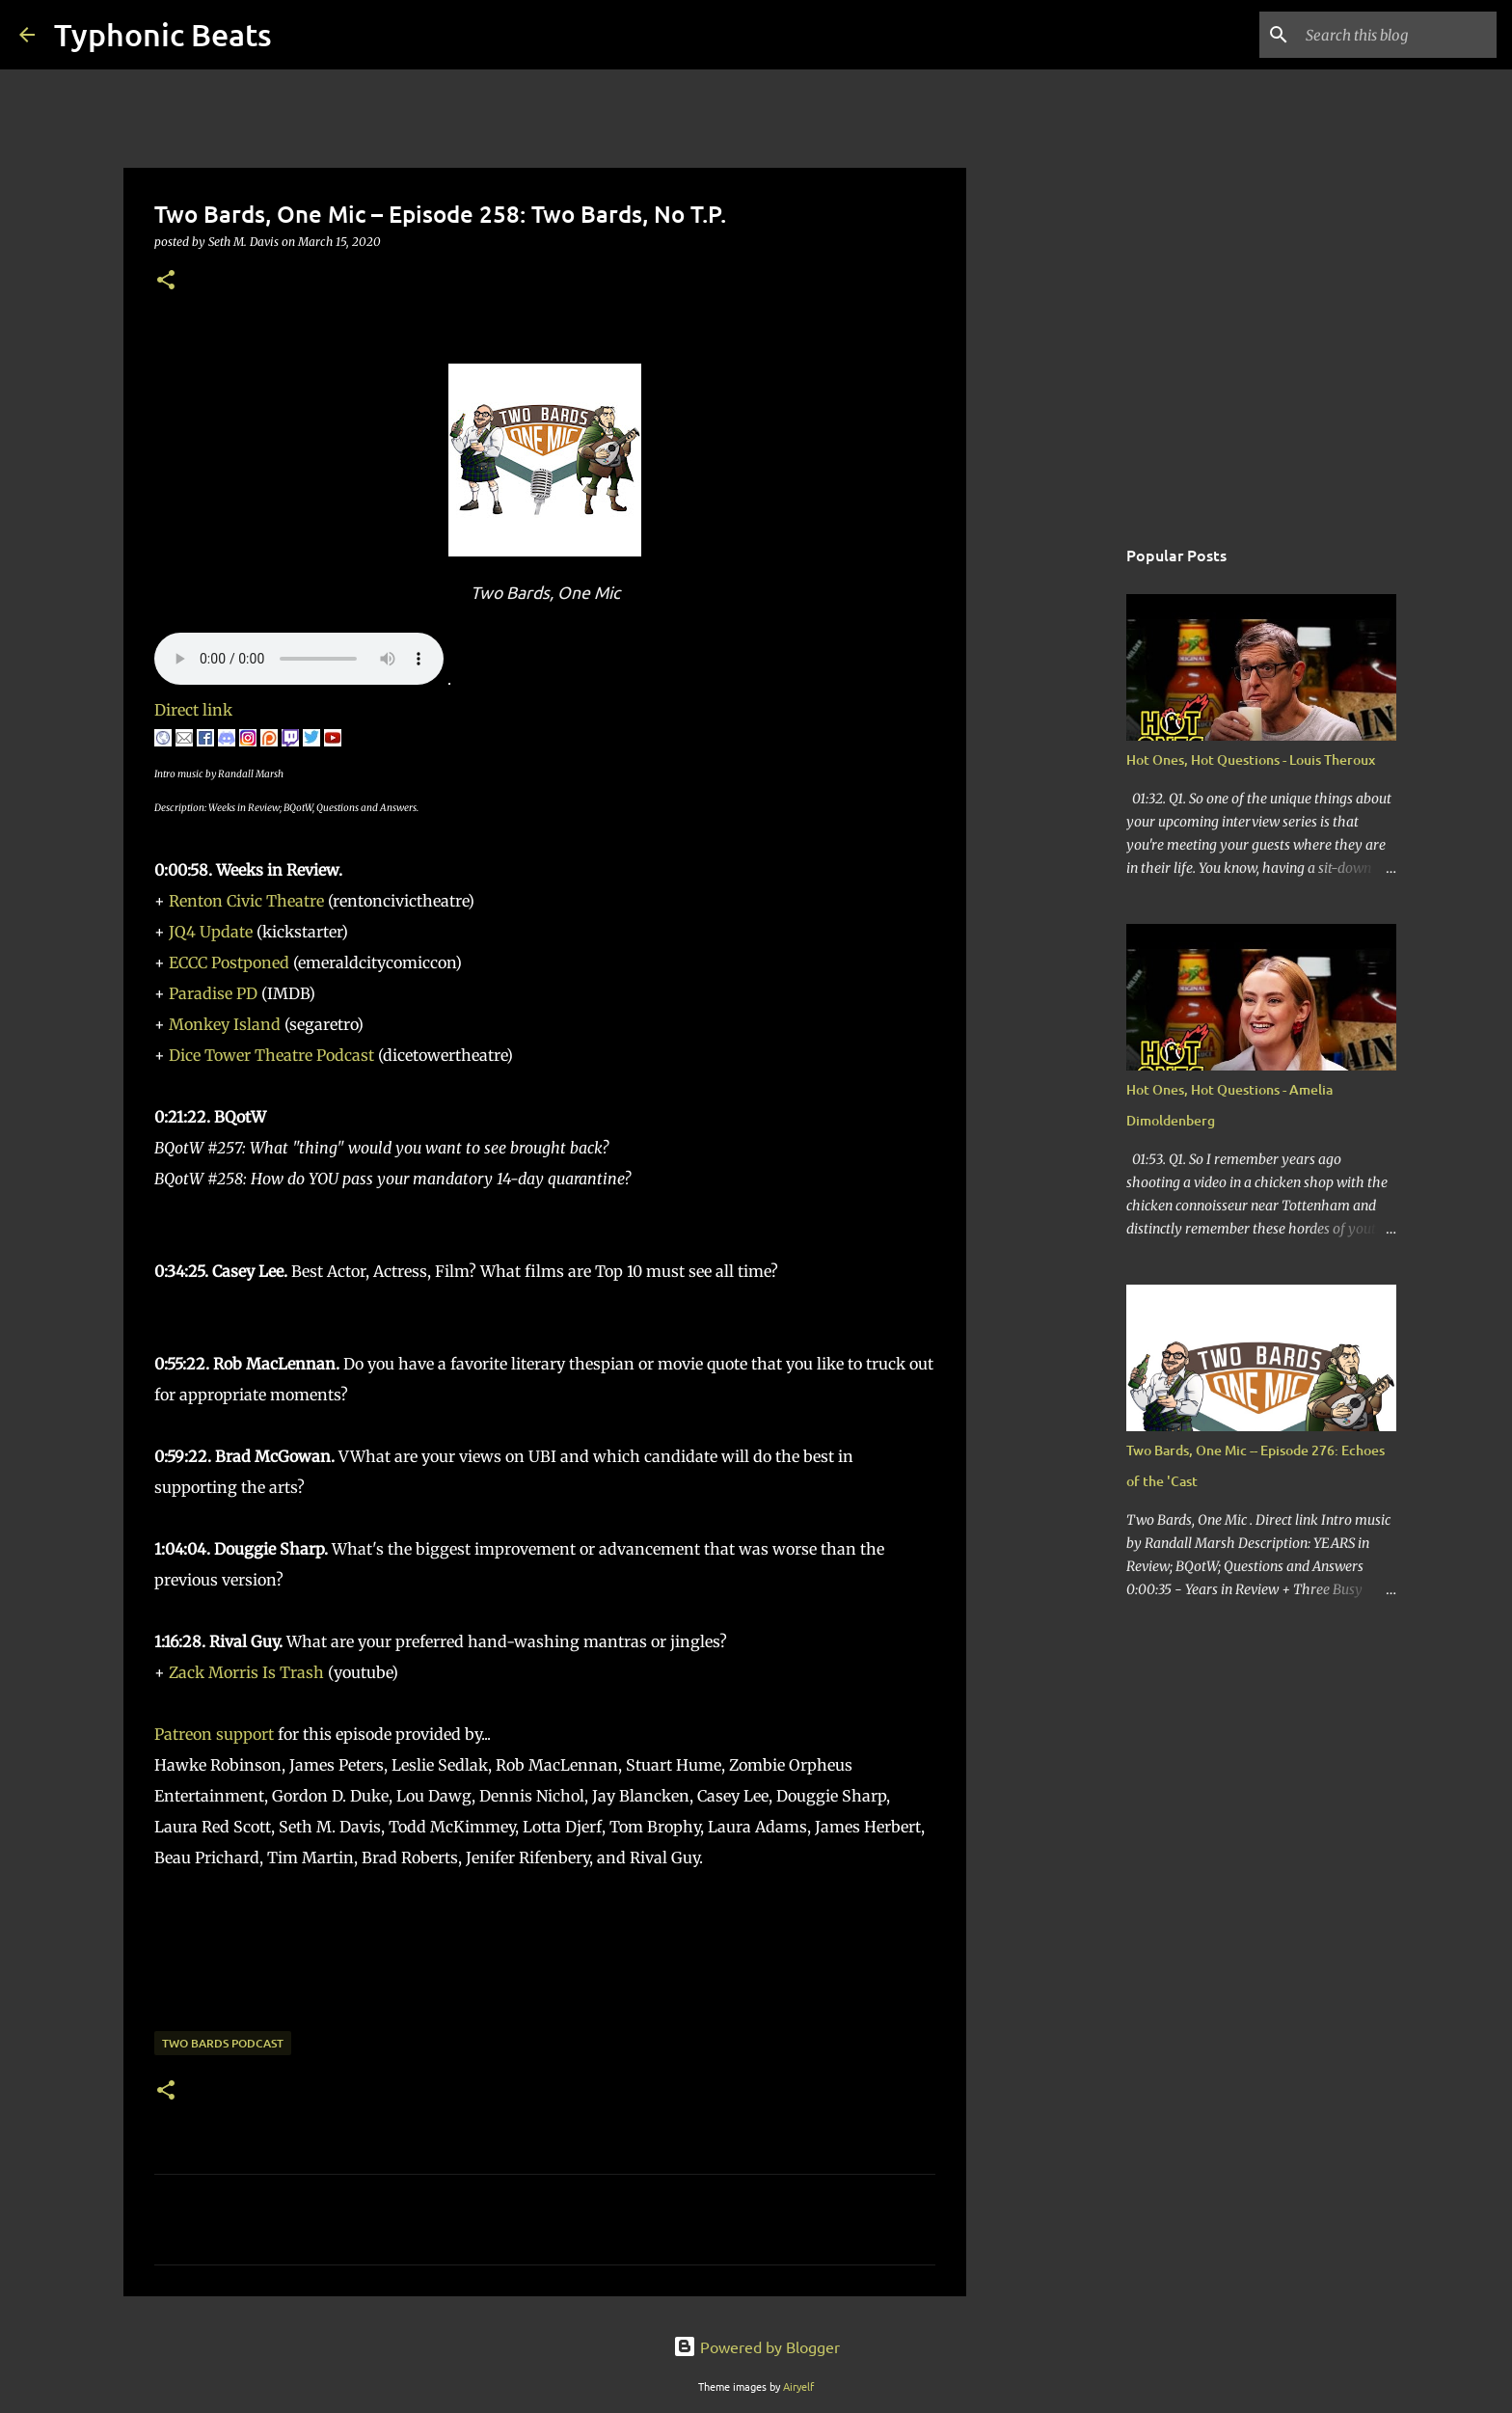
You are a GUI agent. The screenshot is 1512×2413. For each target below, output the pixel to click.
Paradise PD (213, 993)
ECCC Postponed (229, 962)
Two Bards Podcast (223, 2043)
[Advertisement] (1064, 833)
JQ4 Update (211, 931)
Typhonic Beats (163, 34)
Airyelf (798, 2386)
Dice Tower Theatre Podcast (271, 1055)
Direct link (193, 709)
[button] (165, 281)
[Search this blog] (1395, 35)
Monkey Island (225, 1024)
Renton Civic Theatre (246, 900)
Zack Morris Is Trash (246, 1672)
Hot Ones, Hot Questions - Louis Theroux (1250, 759)
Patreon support (214, 1734)
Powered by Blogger (756, 2346)
